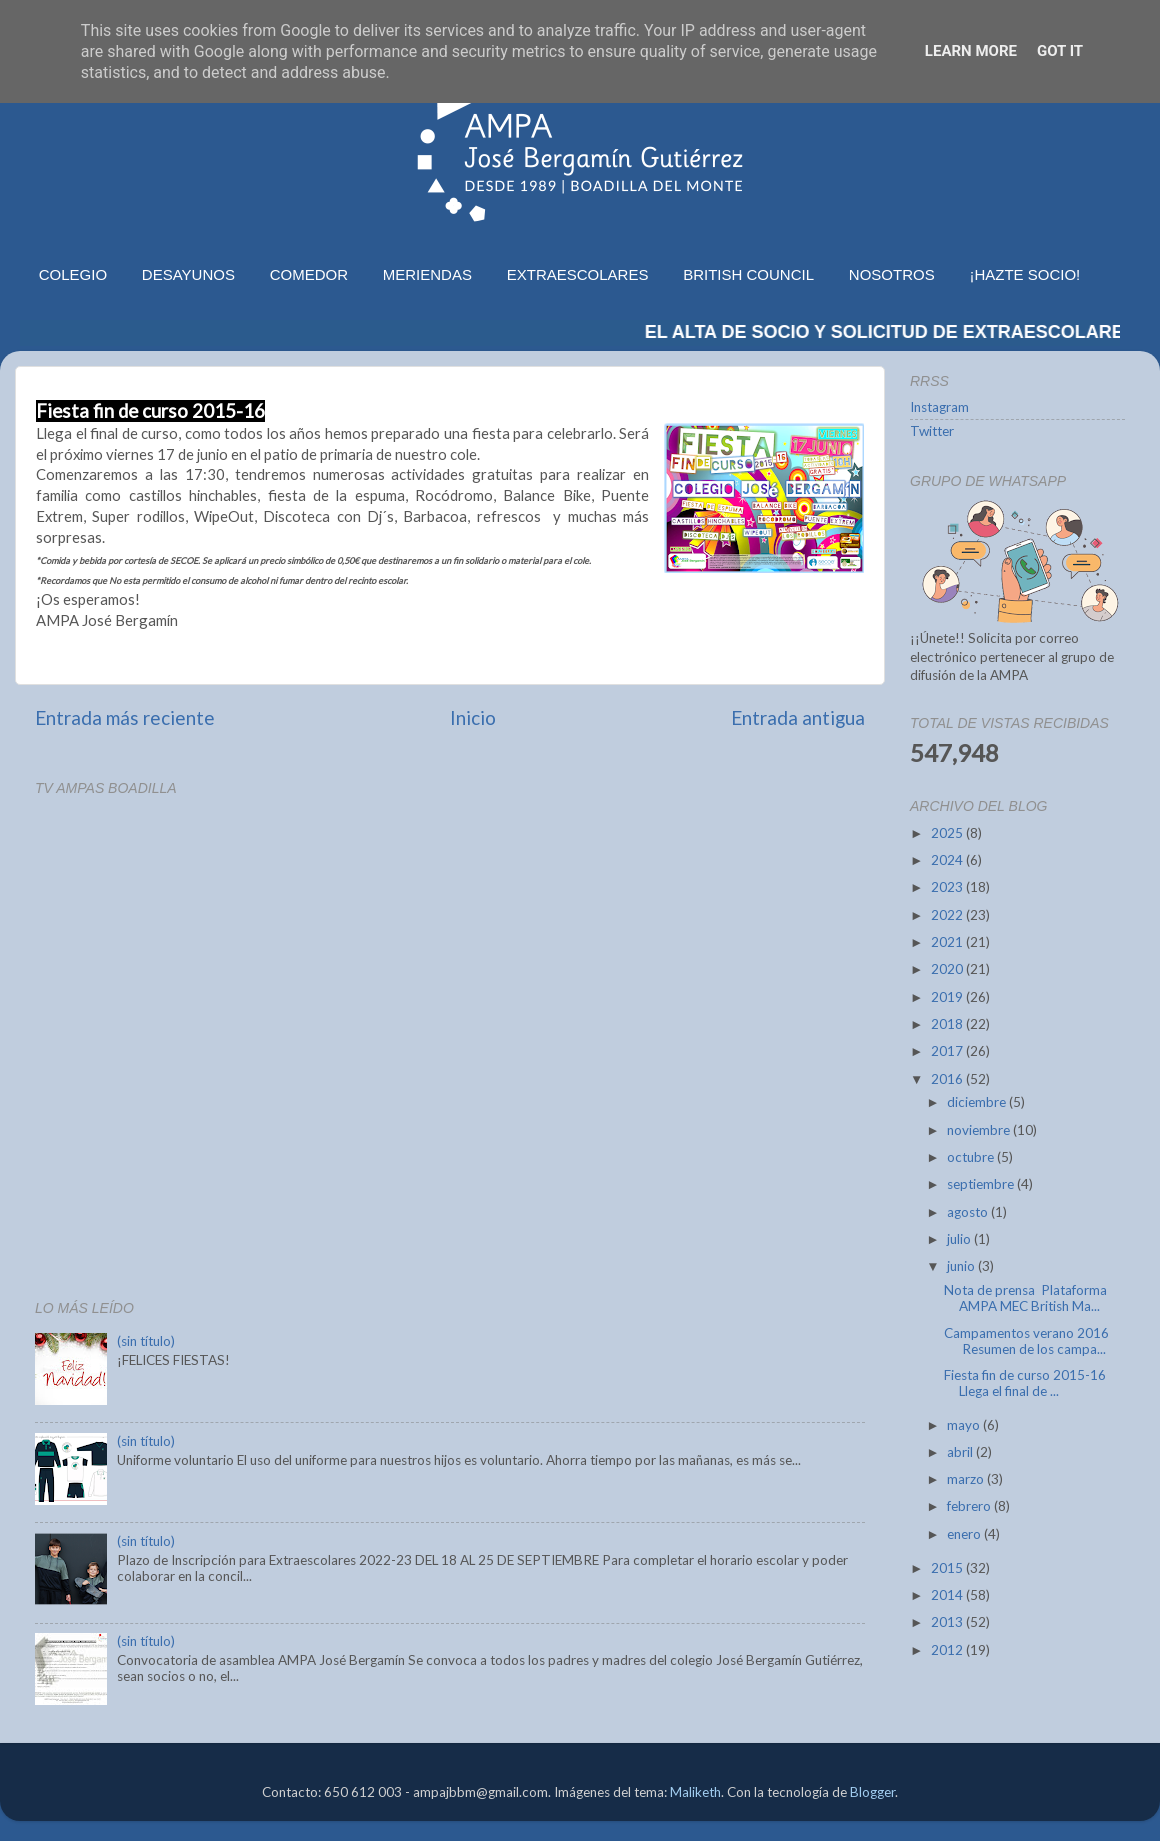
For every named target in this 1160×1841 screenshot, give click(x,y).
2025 (948, 833)
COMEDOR (309, 274)
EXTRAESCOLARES (578, 274)
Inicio (473, 717)
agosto (969, 1212)
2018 (948, 1024)
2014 (948, 1595)
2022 (948, 915)
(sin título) (146, 1341)
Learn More (971, 51)
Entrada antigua (798, 717)
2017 (948, 1051)
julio (960, 1239)
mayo (965, 1425)
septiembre (982, 1184)
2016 (948, 1079)
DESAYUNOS (188, 274)
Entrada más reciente (125, 717)
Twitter (932, 431)
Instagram (939, 407)
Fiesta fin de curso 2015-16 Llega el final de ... (1025, 1383)
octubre (972, 1157)
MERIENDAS (427, 274)
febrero (970, 1506)
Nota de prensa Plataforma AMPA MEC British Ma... (1025, 1298)
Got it (1060, 51)
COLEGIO (73, 274)
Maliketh (695, 1792)
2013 (948, 1622)
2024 (948, 860)
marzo (967, 1479)
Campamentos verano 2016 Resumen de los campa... (1026, 1341)
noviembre (980, 1130)
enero (965, 1534)
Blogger (872, 1792)
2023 (948, 887)
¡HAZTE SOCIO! (1024, 274)
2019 (948, 997)
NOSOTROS (892, 274)
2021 (948, 942)
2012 (948, 1650)
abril (961, 1452)
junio (962, 1266)
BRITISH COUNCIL (748, 274)
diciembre (978, 1102)
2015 (948, 1568)
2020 (948, 969)
